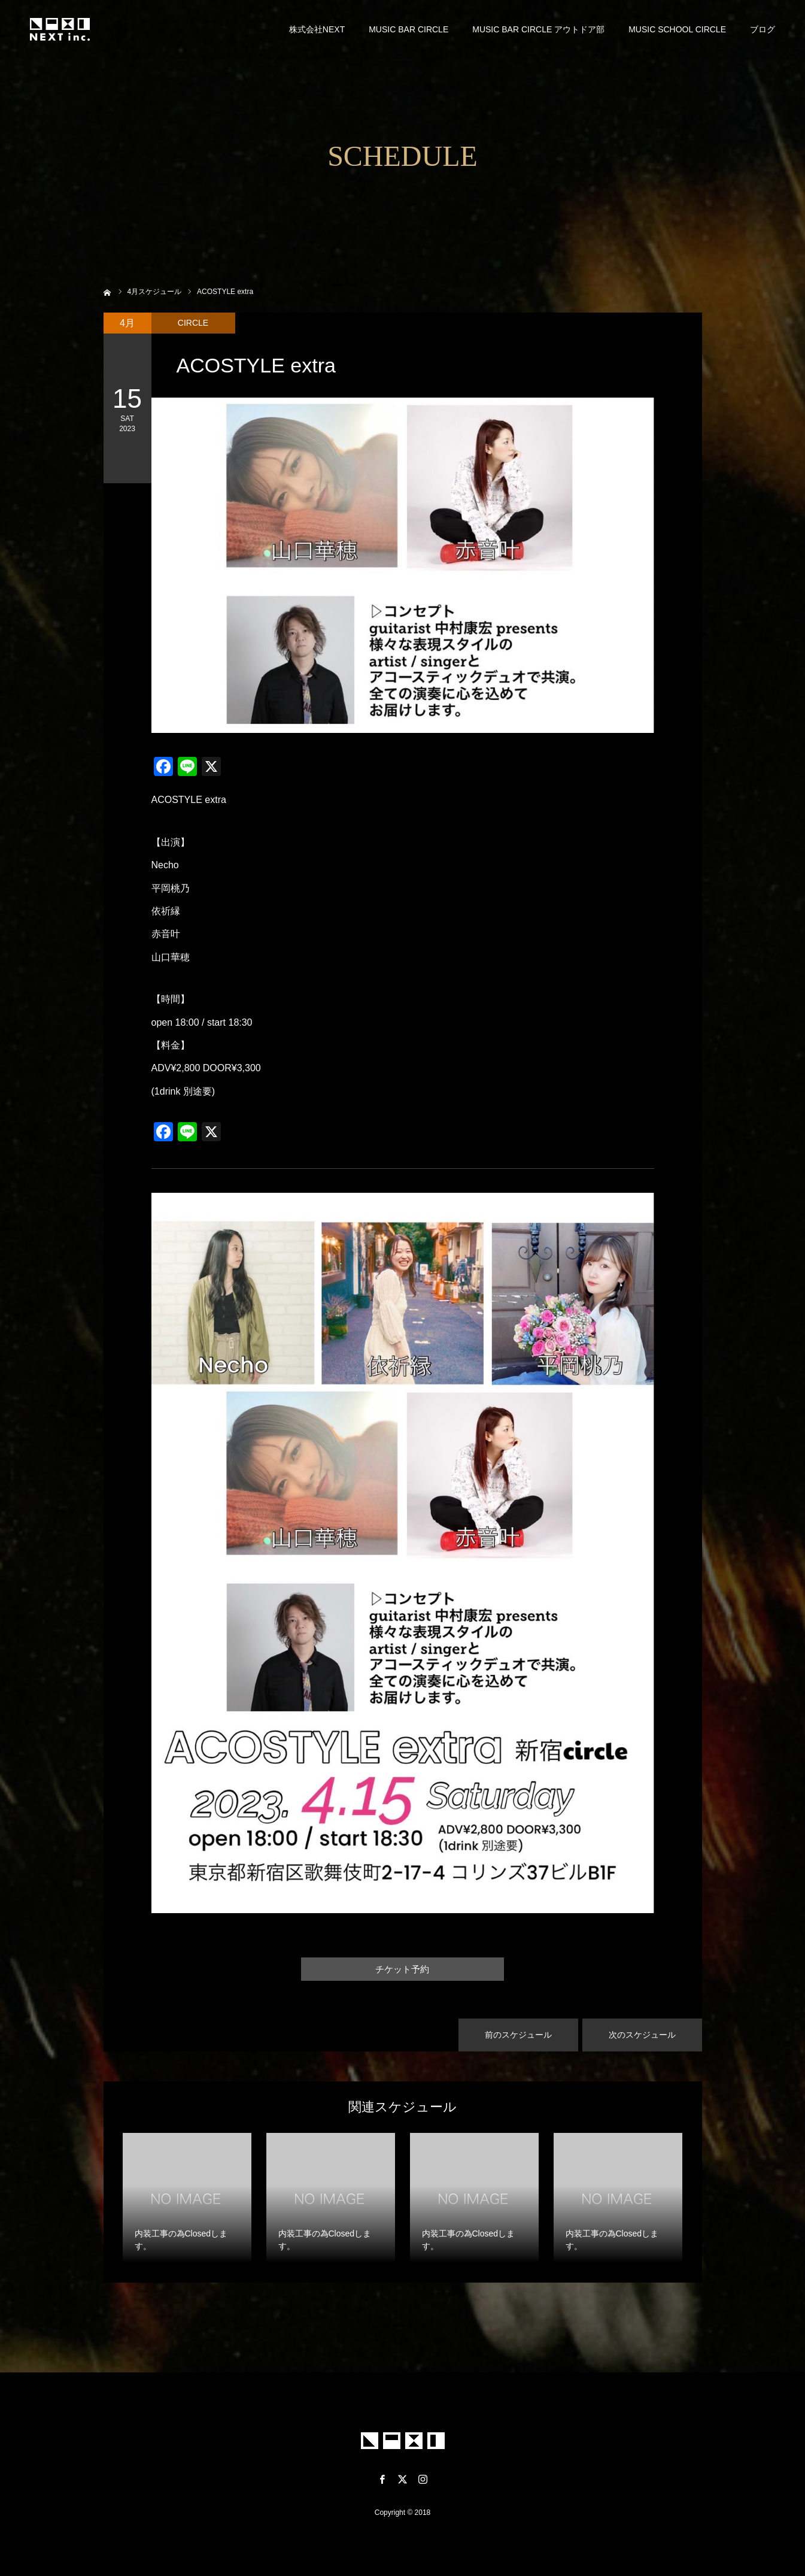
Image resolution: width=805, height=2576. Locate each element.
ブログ (762, 30)
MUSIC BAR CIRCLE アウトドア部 (538, 30)
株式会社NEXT (317, 30)
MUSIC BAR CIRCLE (408, 30)
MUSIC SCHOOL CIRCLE (677, 30)
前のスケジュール (518, 2034)
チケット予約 (403, 1969)
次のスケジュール (642, 2034)
